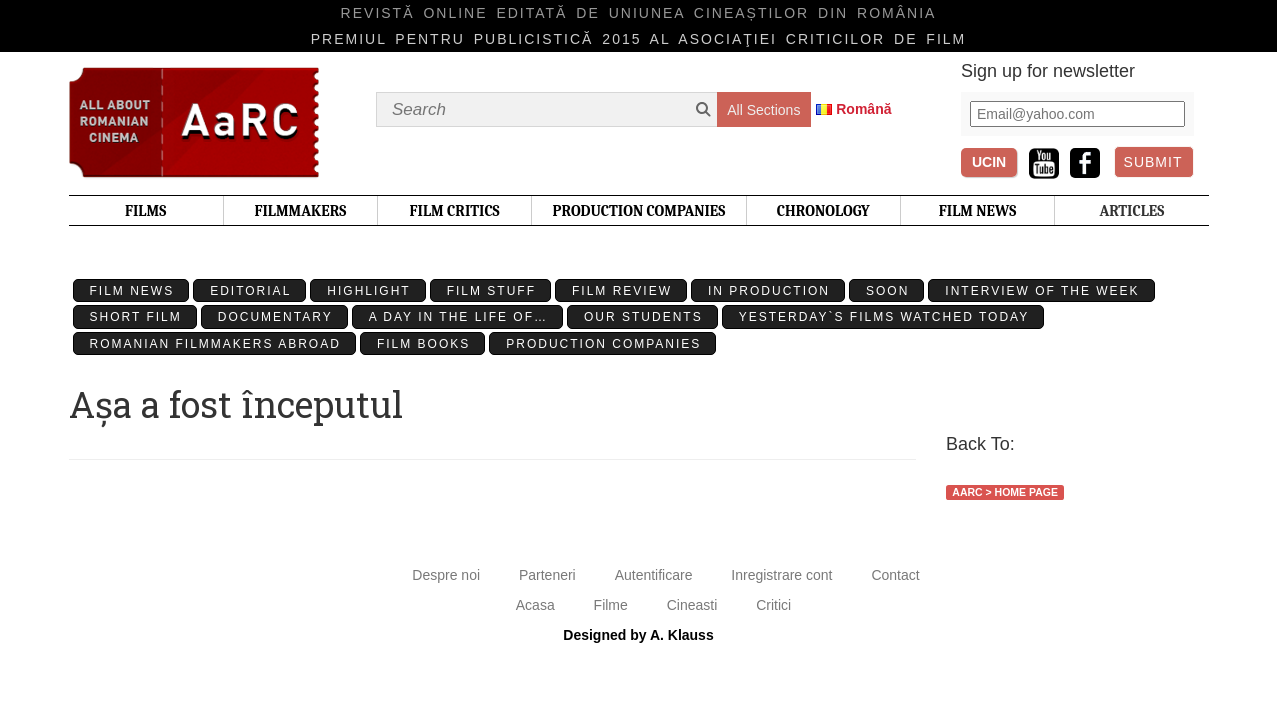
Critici (773, 605)
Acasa (535, 605)
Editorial (250, 291)
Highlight (368, 291)
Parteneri (547, 575)
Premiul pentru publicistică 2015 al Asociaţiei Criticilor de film (639, 39)
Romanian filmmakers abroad (215, 344)
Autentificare (654, 575)
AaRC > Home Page (1005, 492)
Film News (132, 291)
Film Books (423, 344)
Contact (895, 575)
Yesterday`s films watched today (884, 317)
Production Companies (603, 344)
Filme (611, 605)
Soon (887, 291)
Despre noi (446, 575)
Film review (622, 291)
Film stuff (491, 291)
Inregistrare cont (781, 575)
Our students (643, 317)
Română (863, 109)
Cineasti (692, 605)
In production (769, 291)
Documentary (275, 317)
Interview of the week (1042, 291)
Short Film (136, 317)
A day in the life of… (458, 317)
